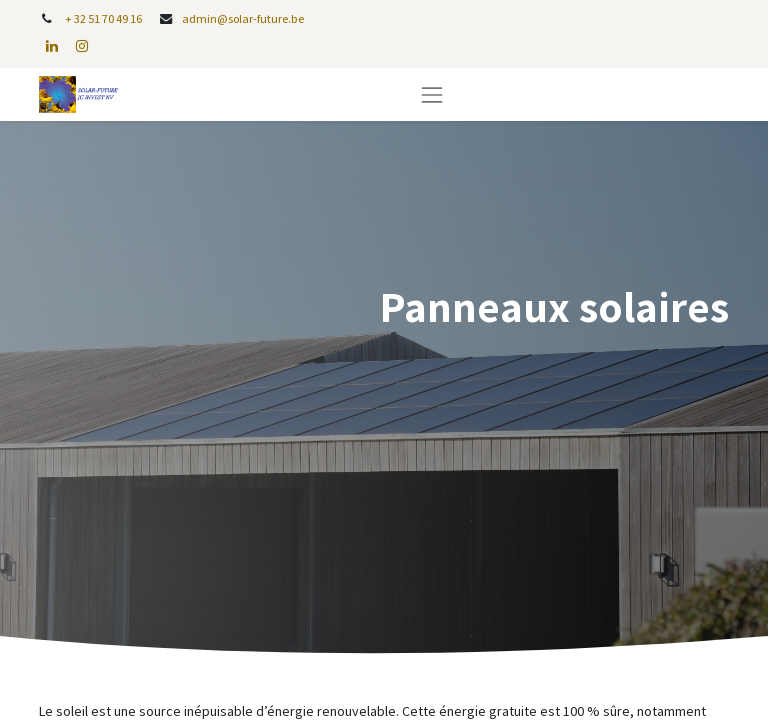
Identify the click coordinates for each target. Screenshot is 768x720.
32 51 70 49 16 (108, 18)
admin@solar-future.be (243, 18)
